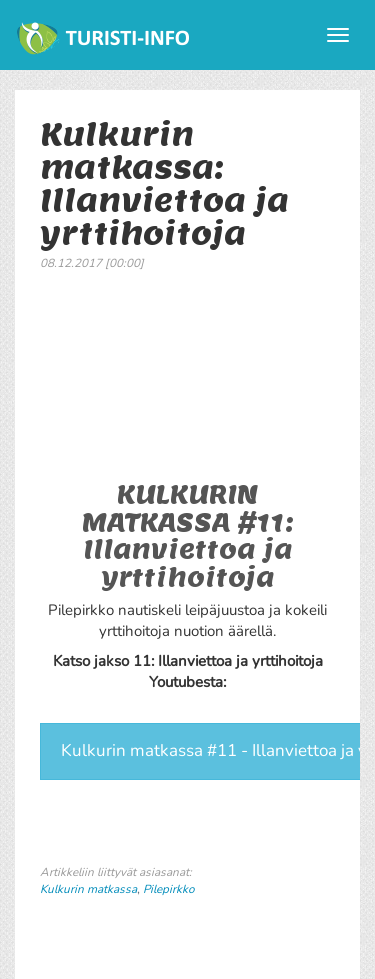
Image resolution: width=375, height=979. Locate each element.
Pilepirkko (168, 889)
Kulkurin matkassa (88, 889)
